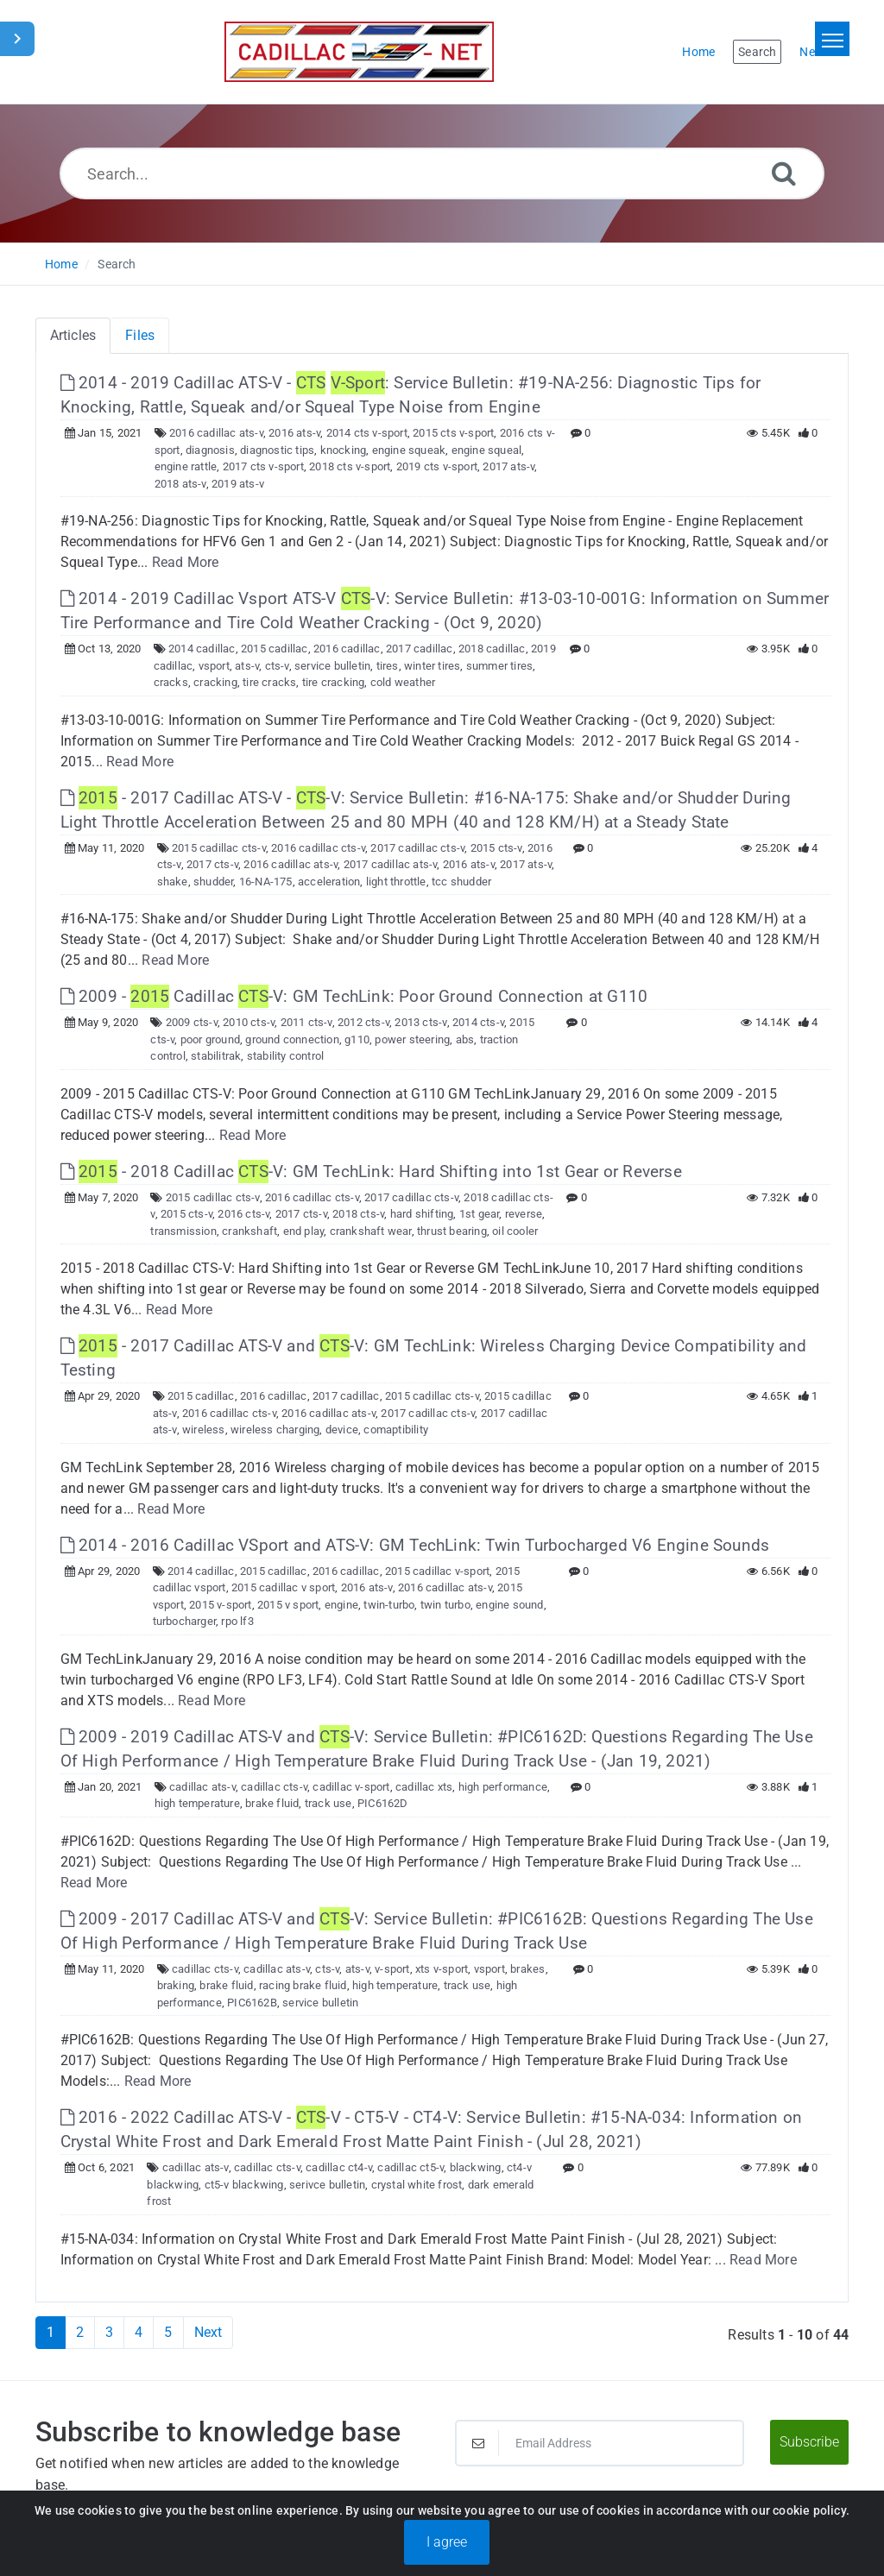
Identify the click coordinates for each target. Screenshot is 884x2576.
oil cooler (515, 1231)
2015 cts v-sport (453, 432)
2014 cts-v (478, 1022)
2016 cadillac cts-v (318, 847)
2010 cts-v (249, 1022)
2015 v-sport (220, 1604)
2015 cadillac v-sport (437, 1571)
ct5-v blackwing (244, 2184)
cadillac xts (423, 1786)
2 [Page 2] (80, 2332)
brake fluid (272, 1803)
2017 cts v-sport (263, 466)
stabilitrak (216, 1055)
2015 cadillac (274, 648)
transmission (183, 1231)
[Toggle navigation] (832, 39)
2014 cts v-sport (366, 432)
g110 (356, 1039)
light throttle (396, 881)
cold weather (402, 682)
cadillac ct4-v (339, 2167)
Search (117, 264)
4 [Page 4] (138, 2332)
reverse (523, 1213)
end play (304, 1231)
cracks (171, 682)
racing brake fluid (303, 1985)
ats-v (247, 665)
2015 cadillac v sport (283, 1587)
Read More (185, 562)
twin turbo (445, 1604)
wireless (203, 1429)
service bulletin (332, 665)
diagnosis (210, 450)
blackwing (476, 2167)
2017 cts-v (212, 864)
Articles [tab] (73, 335)
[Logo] (359, 51)
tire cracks (269, 682)
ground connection (291, 1039)
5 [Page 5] (168, 2332)
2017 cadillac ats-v (391, 864)
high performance (502, 1786)
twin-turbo (388, 1604)
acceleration (329, 881)
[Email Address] (599, 2443)
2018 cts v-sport (349, 466)
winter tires (432, 665)
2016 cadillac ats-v (216, 432)
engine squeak (409, 450)
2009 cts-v (192, 1022)
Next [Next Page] (208, 2332)
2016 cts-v (243, 1213)
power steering (412, 1039)
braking (175, 1985)
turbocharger (184, 1621)
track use (328, 1803)
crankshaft (249, 1231)
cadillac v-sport (351, 1786)
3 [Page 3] (109, 2332)
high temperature (197, 1803)
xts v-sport (441, 1968)
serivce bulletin (327, 2184)
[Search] (784, 173)
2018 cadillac (492, 648)
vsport (214, 665)
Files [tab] (140, 335)
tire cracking (333, 682)
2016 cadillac (347, 648)
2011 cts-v (306, 1022)
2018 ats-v (180, 483)
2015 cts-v (496, 847)
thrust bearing (452, 1231)
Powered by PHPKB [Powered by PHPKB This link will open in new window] (353, 2543)
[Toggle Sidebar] (17, 39)
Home (61, 264)
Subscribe (809, 2442)
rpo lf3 (237, 1621)
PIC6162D (382, 1803)
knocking (343, 450)
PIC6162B (252, 2002)
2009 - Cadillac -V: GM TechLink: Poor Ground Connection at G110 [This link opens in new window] (354, 996)
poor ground (210, 1039)
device (341, 1429)
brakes (527, 1968)
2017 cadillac (419, 648)
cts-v (277, 665)
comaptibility (395, 1429)
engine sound (509, 1604)
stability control (285, 1055)
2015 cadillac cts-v (219, 847)
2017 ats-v (508, 466)
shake (172, 881)
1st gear (479, 1213)
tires (387, 665)
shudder (213, 881)
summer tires (499, 665)
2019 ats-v (238, 483)
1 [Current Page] (50, 2332)
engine (341, 1604)
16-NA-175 (266, 881)
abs (465, 1039)
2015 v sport (288, 1604)
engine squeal (486, 450)
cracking (215, 682)
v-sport (392, 1968)
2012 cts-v (363, 1022)
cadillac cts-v (274, 1786)
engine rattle (186, 466)
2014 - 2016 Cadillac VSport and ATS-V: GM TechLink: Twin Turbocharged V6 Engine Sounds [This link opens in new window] (415, 1545)
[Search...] (442, 173)
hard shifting (422, 1213)
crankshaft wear (371, 1231)
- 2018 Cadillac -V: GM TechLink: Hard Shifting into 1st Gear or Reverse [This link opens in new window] (371, 1171)
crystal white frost (417, 2184)
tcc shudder (461, 881)
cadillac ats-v (202, 1786)
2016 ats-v (294, 432)
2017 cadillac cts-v (417, 847)
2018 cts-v (358, 1213)
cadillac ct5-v (410, 2167)
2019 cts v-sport (436, 466)
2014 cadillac (202, 648)
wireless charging (274, 1429)
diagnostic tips (277, 450)
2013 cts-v (420, 1022)
